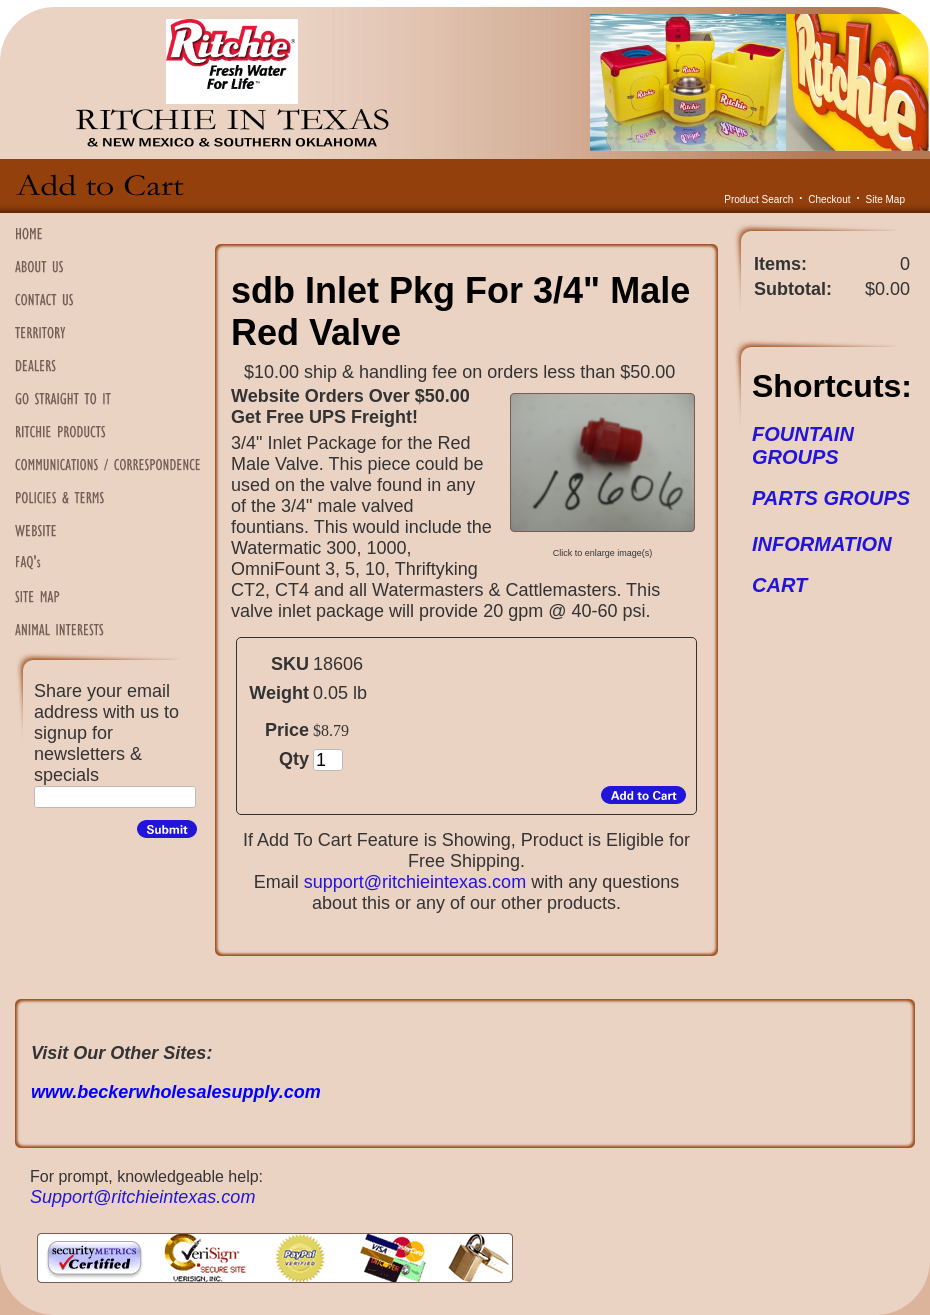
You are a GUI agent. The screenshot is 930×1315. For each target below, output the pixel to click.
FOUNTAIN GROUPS (803, 445)
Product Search (758, 199)
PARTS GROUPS (831, 498)
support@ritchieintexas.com (415, 882)
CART (779, 585)
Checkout (829, 199)
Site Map (885, 199)
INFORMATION (822, 544)
